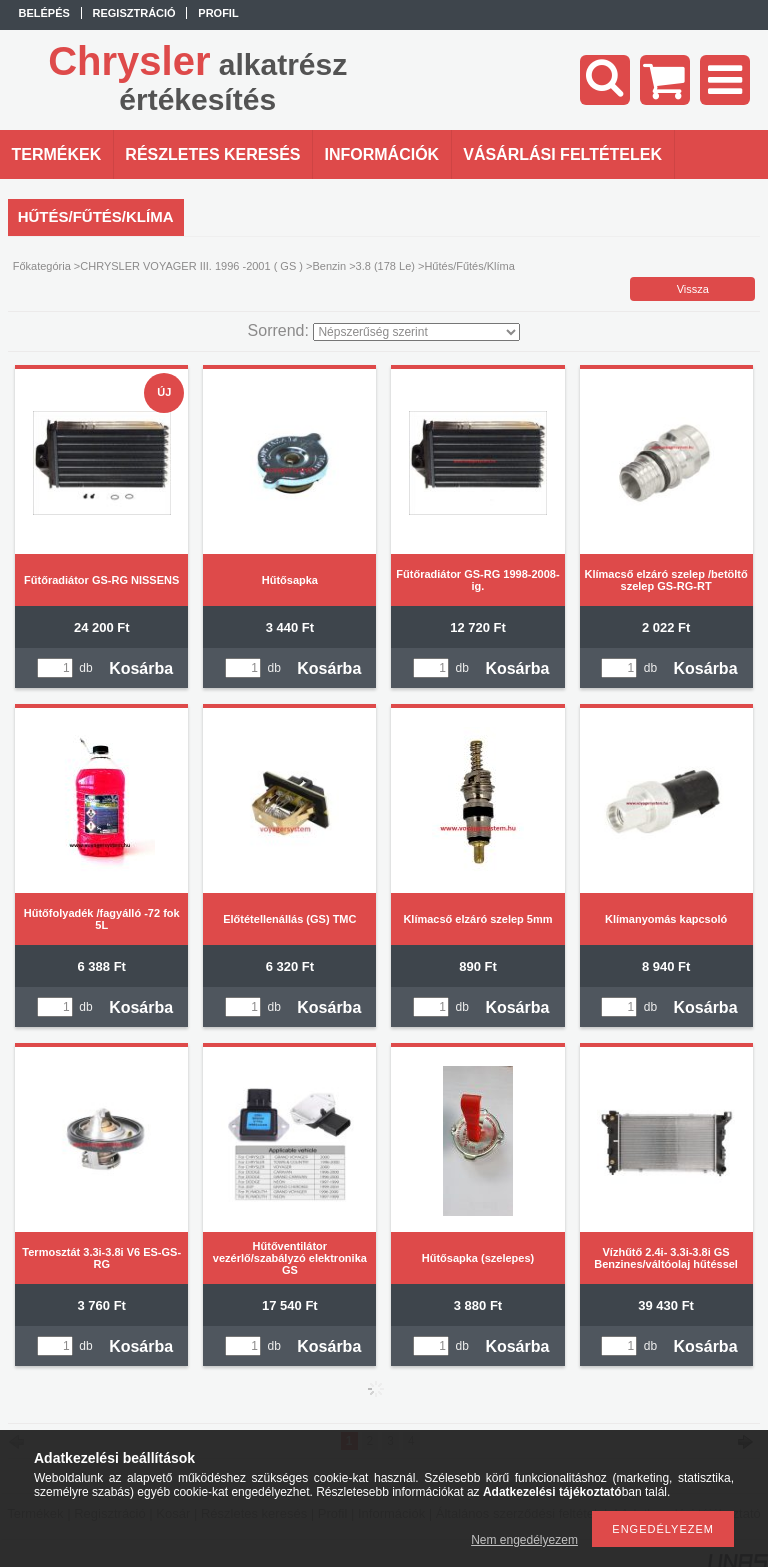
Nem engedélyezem (524, 1540)
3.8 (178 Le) (385, 266)
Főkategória (42, 266)
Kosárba (141, 668)
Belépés (44, 13)
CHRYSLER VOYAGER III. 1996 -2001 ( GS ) (191, 266)
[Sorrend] (416, 332)
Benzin (329, 266)
